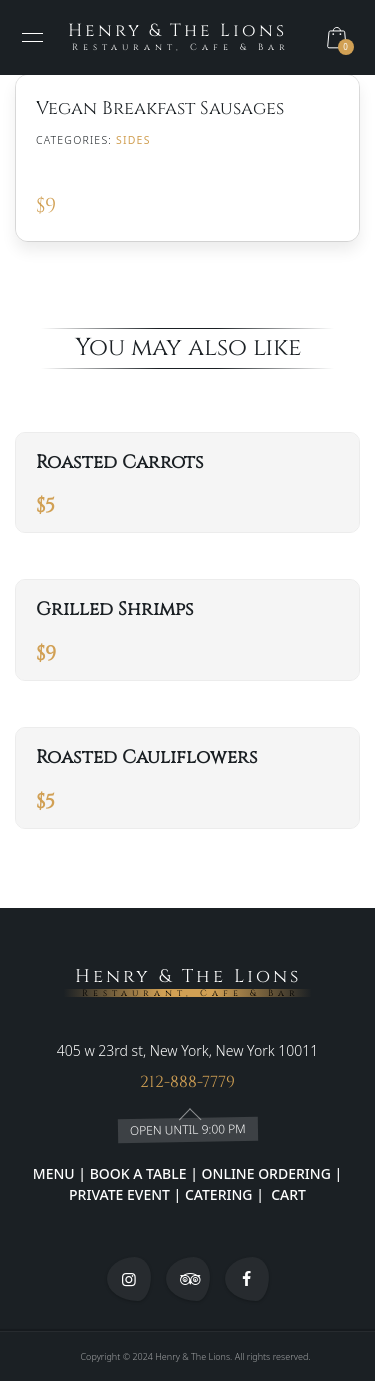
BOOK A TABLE (140, 1173)
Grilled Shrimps (115, 609)
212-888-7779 (187, 1082)
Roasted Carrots (120, 462)
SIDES (133, 140)
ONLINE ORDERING (266, 1173)
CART (287, 1194)
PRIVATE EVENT (121, 1194)
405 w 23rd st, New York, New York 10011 (187, 1050)
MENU (54, 1173)
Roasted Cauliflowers (147, 757)
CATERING (219, 1194)
